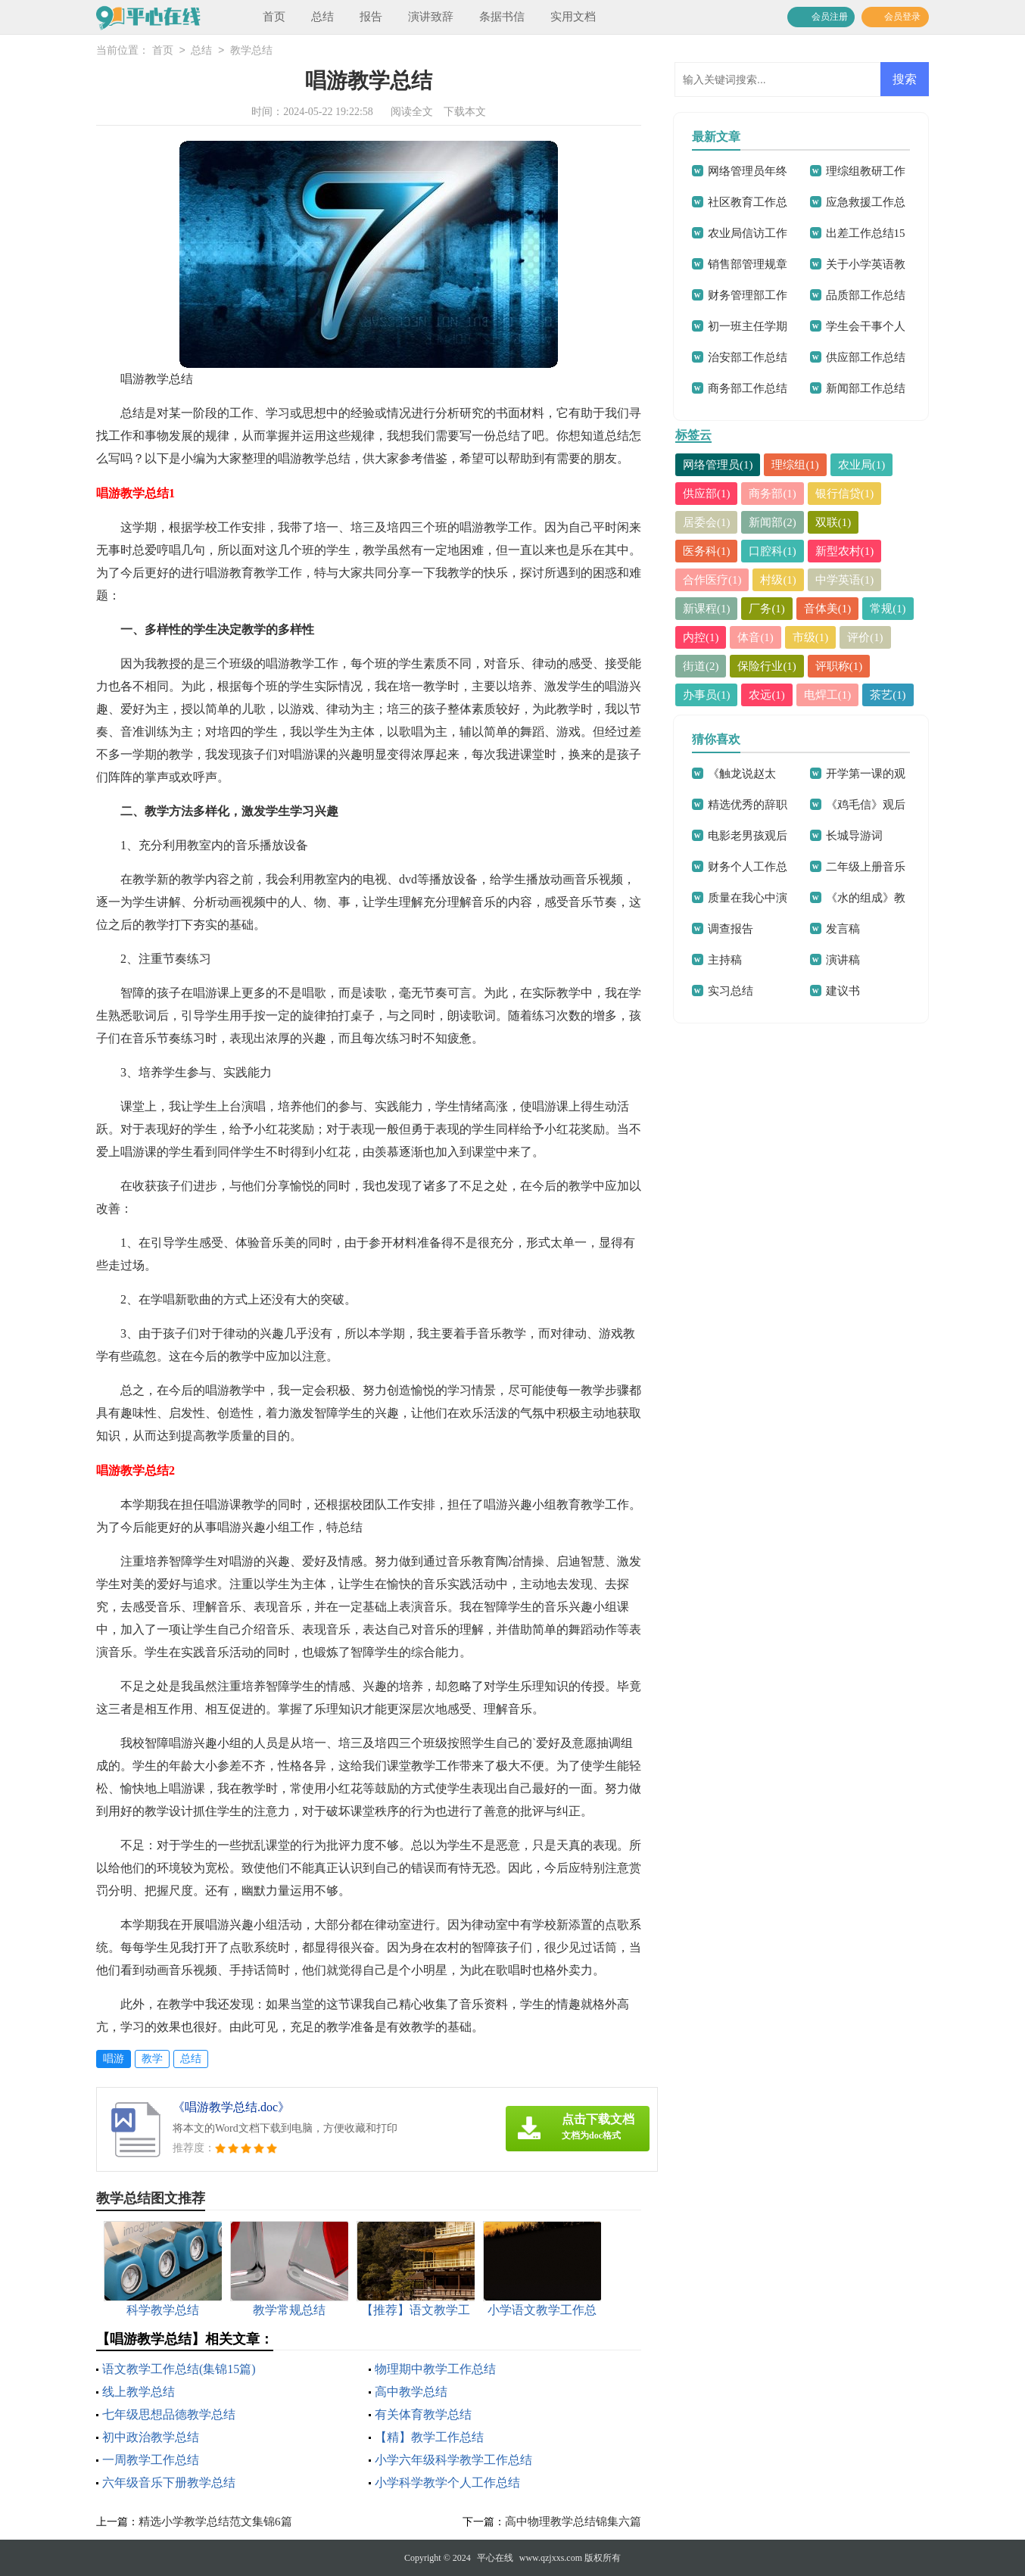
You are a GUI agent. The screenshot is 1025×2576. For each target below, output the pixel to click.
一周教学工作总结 (150, 2459)
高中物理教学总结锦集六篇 (573, 2521)
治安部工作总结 (747, 357)
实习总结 (730, 991)
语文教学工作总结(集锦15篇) (179, 2369)
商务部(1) (773, 493)
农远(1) (767, 695)
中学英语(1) (844, 580)
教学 (152, 2058)
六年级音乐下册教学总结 (168, 2482)
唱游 (113, 2058)
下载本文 (465, 111)
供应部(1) (707, 493)
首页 (274, 17)
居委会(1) (707, 522)
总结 (322, 17)
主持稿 (725, 960)
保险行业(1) (767, 666)
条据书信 (502, 17)
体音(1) (756, 637)
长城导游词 (854, 836)
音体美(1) (828, 609)
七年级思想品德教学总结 (168, 2414)
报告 (371, 17)
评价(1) (866, 637)
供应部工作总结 (865, 357)
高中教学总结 (411, 2391)
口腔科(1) (773, 551)
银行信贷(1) (844, 493)
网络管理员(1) (718, 465)
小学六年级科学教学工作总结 (453, 2459)
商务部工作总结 (747, 388)
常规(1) (889, 609)
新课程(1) (707, 609)
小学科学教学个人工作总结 (447, 2482)
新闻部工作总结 (865, 388)
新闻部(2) (773, 522)
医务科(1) (707, 551)
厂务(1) (767, 609)
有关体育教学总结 (423, 2414)
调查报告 (730, 929)
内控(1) (701, 637)
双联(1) (833, 522)
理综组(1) (796, 465)
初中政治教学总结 (150, 2437)
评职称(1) (839, 666)
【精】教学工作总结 (429, 2437)
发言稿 (843, 929)
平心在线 (495, 2558)
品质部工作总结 (865, 295)
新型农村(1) (844, 551)
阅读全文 (412, 111)
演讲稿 (843, 960)
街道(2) (701, 666)
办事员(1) (707, 695)
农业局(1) (862, 465)
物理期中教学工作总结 (435, 2369)
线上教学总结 (138, 2391)
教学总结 (251, 51)
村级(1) (779, 580)
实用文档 (573, 17)
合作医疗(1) (712, 580)
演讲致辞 (430, 17)
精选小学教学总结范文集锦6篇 (215, 2521)
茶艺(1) (889, 695)
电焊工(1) (828, 695)
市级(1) (811, 637)
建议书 (843, 991)
